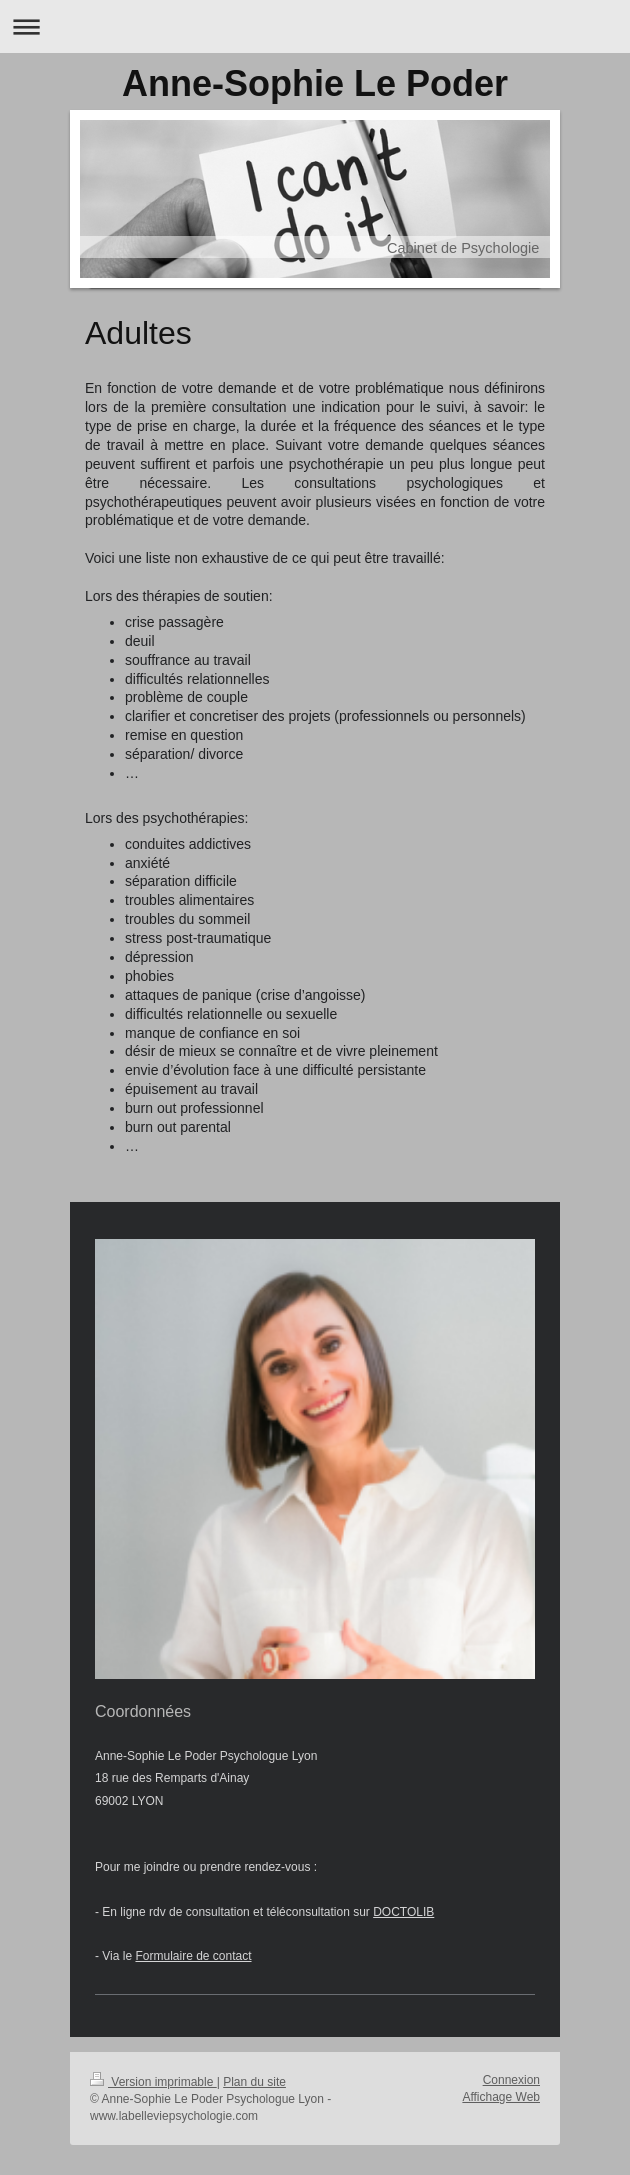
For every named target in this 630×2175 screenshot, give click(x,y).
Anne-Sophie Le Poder (315, 83)
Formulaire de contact (193, 1956)
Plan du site (254, 2082)
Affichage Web (501, 2097)
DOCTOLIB (403, 1912)
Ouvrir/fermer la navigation (315, 26)
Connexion (511, 2080)
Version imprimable (153, 2082)
